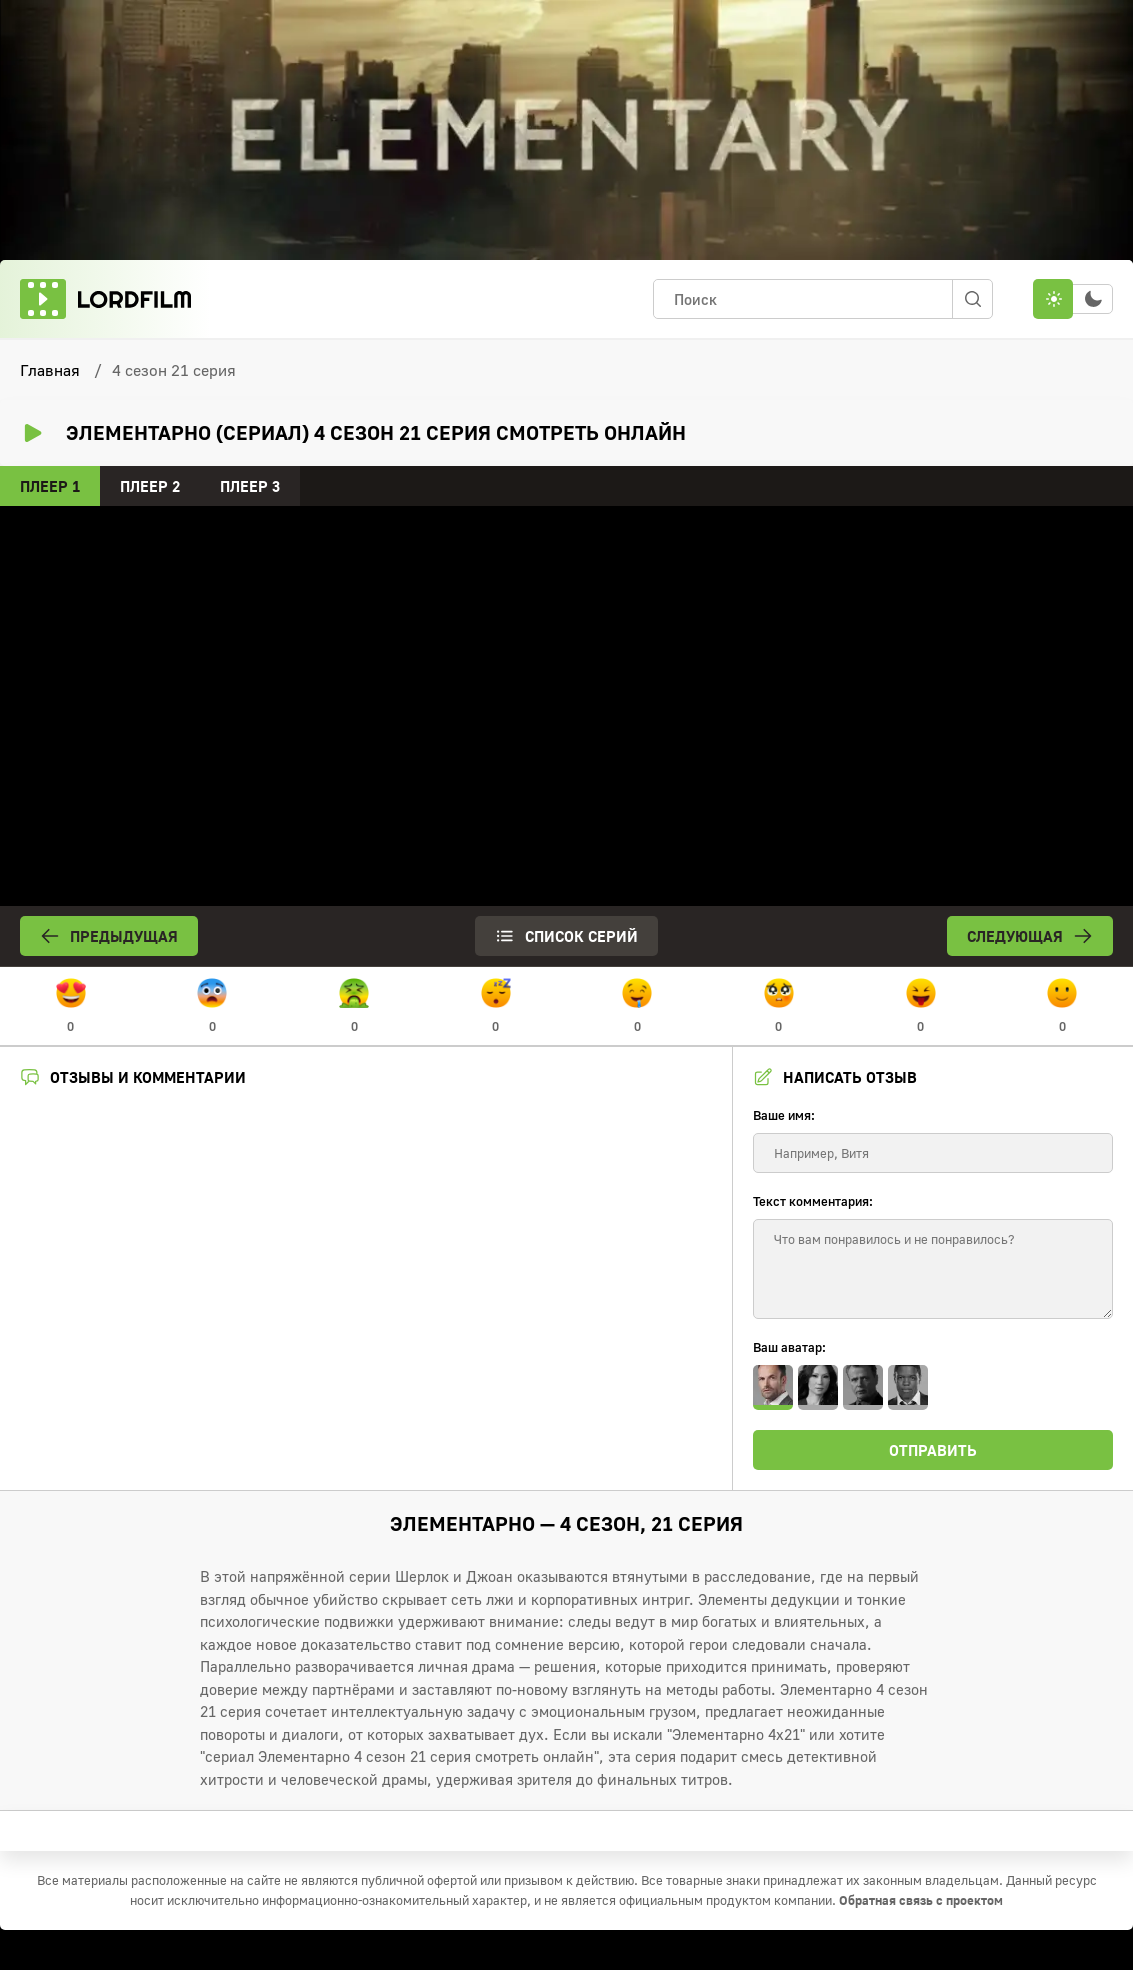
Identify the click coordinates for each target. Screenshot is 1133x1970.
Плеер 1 (50, 486)
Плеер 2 (150, 486)
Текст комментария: (813, 1201)
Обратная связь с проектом (921, 1900)
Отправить (933, 1450)
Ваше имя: (784, 1115)
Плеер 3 (250, 486)
